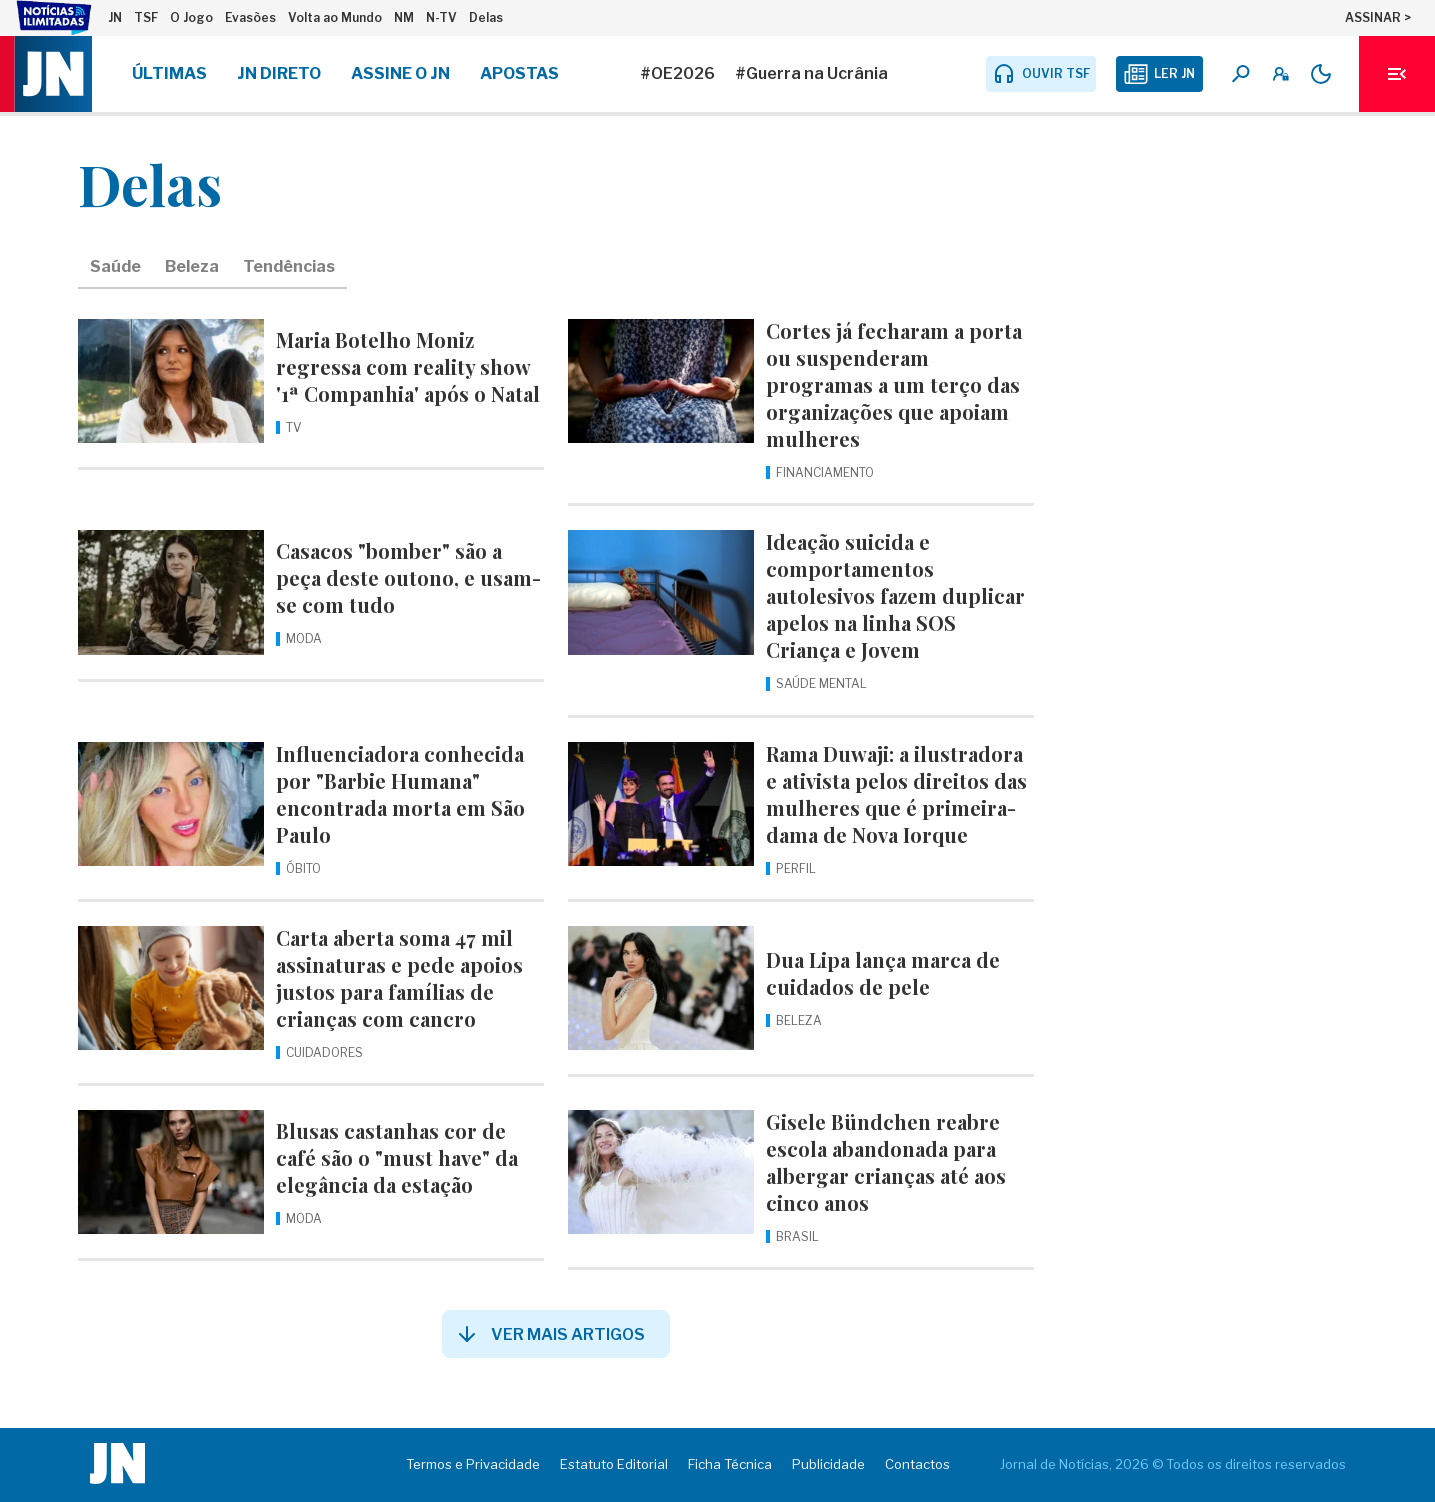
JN (115, 17)
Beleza (192, 266)
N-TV (441, 17)
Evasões (250, 17)
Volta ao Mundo (335, 17)
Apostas (519, 73)
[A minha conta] (1281, 74)
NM (404, 17)
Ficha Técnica (730, 1464)
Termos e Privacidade (473, 1464)
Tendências (289, 266)
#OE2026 (677, 73)
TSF (146, 17)
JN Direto (279, 73)
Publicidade (828, 1464)
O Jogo (191, 17)
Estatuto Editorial (614, 1464)
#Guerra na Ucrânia (811, 73)
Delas (486, 17)
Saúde (115, 266)
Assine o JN (400, 73)
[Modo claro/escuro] (1321, 74)
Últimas (169, 73)
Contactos (917, 1464)
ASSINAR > (1378, 17)
